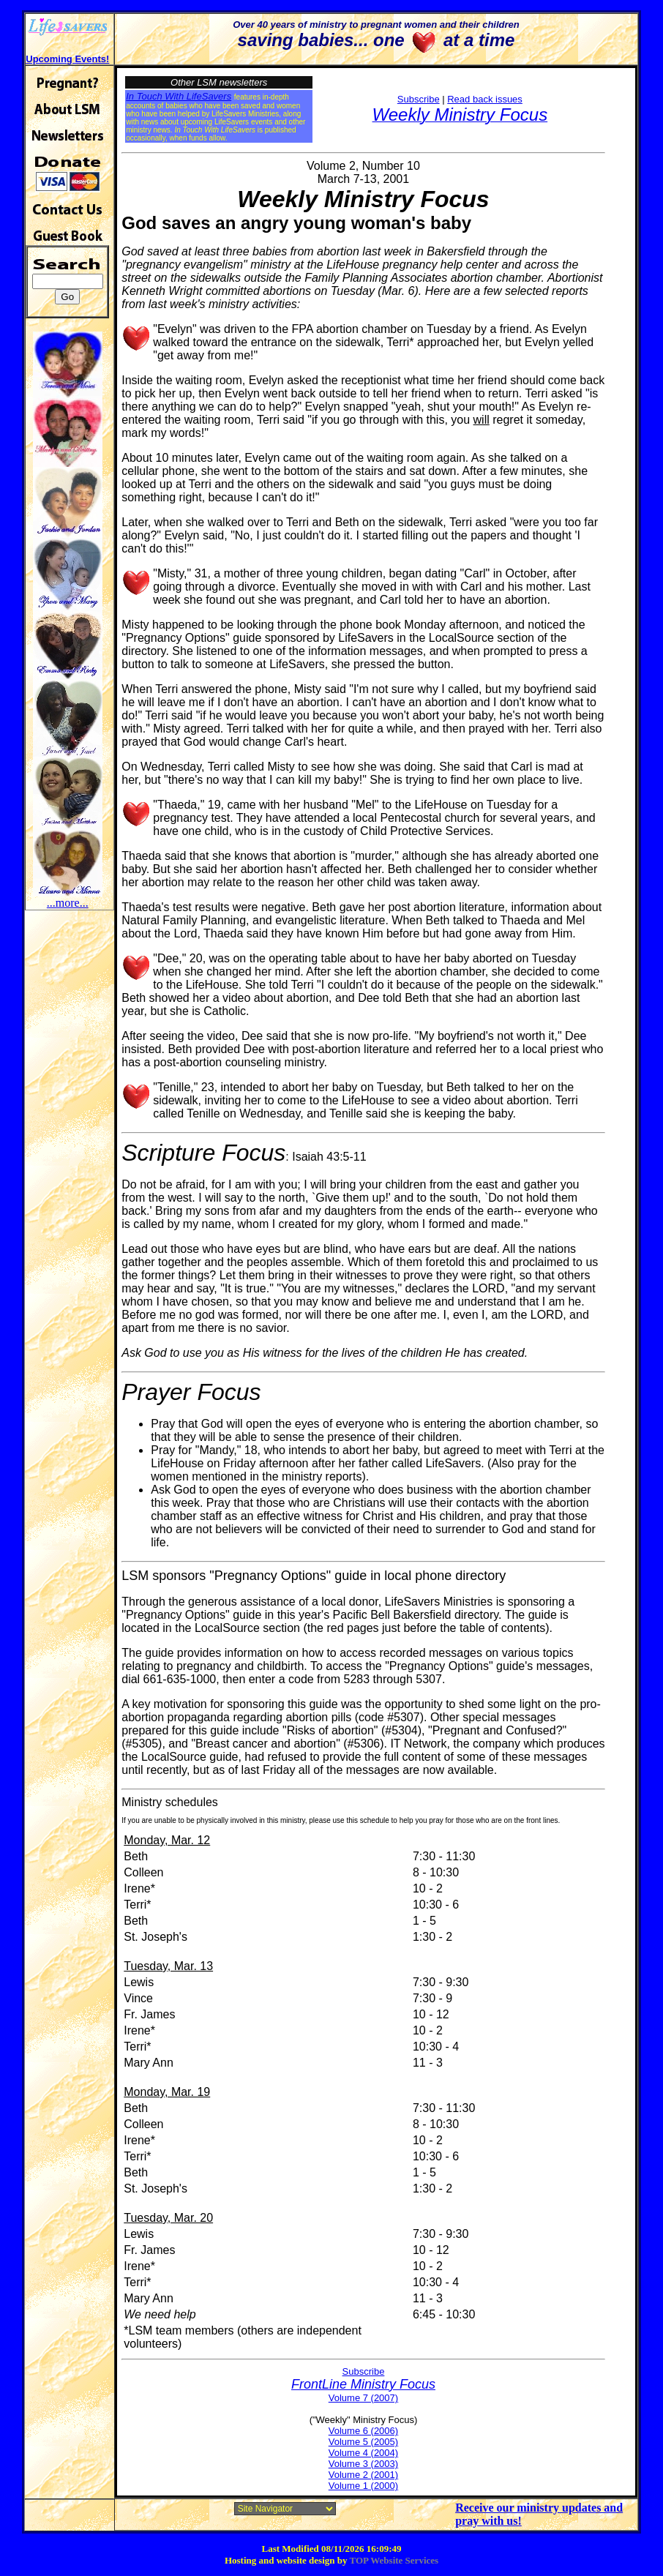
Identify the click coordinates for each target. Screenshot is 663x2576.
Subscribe (418, 99)
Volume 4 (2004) (363, 2452)
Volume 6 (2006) (363, 2430)
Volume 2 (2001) (363, 2474)
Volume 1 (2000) (363, 2485)
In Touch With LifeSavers (178, 96)
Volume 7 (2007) (363, 2397)
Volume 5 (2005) (363, 2441)
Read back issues (484, 99)
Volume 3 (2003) (363, 2463)
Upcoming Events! (67, 58)
